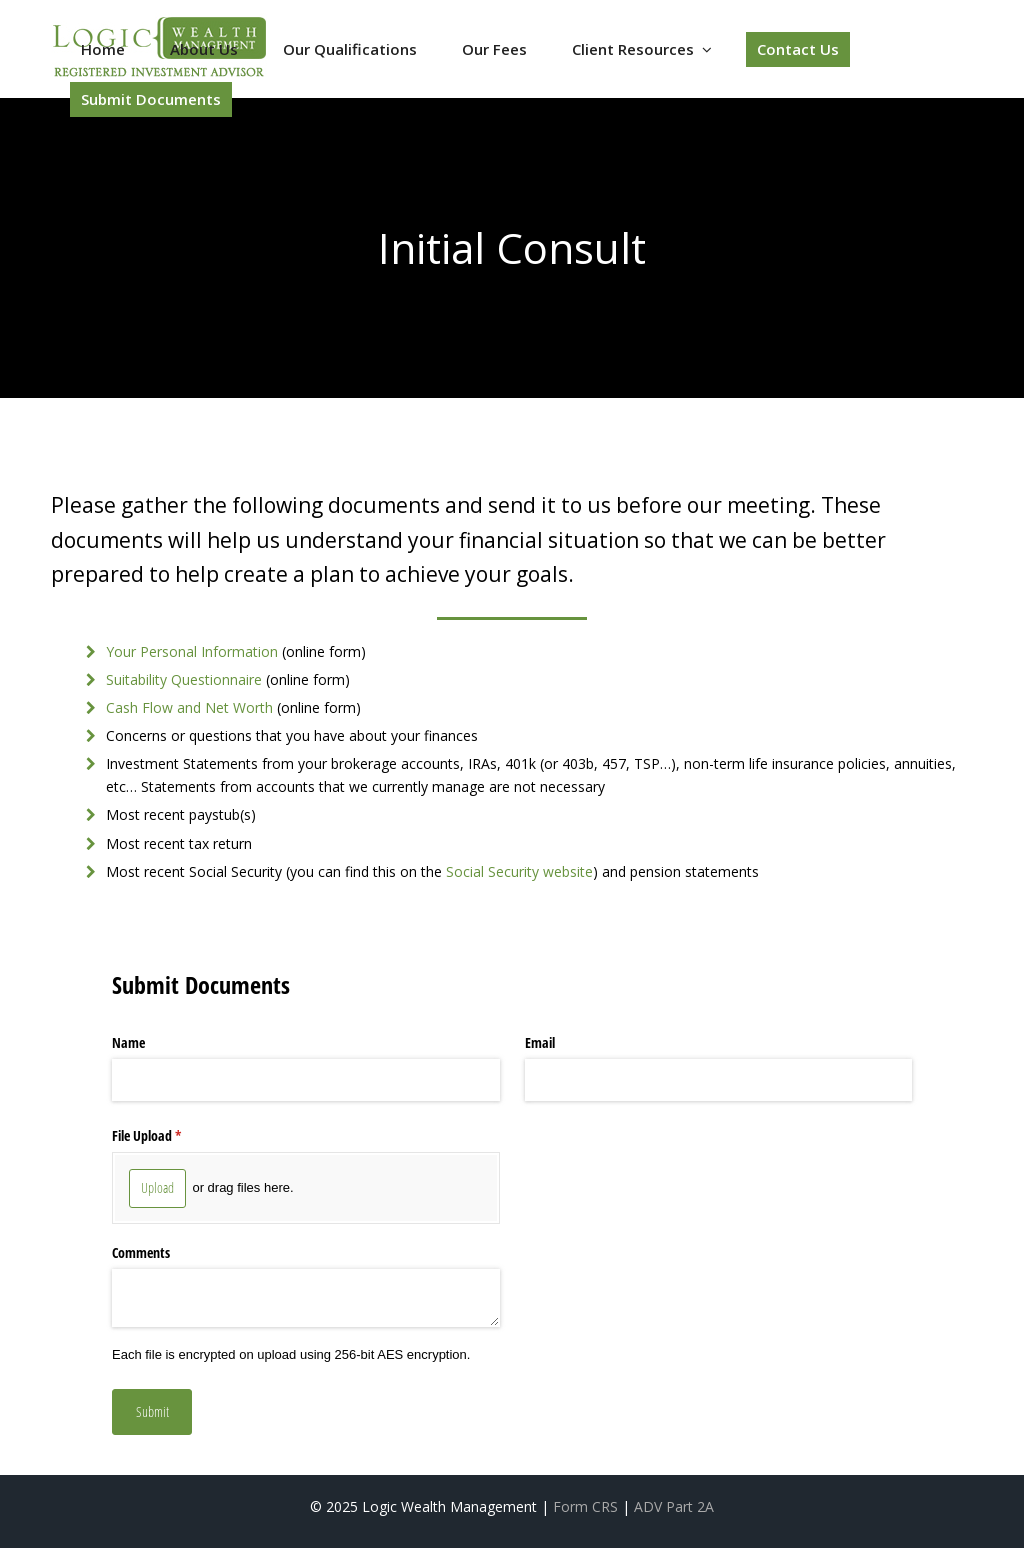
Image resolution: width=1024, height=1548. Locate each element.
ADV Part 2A (674, 1506)
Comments (141, 1252)
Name (128, 1042)
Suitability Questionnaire (184, 679)
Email (540, 1042)
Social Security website (519, 871)
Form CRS (585, 1506)
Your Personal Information (192, 651)
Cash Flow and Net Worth (189, 707)
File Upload (170, 1136)
